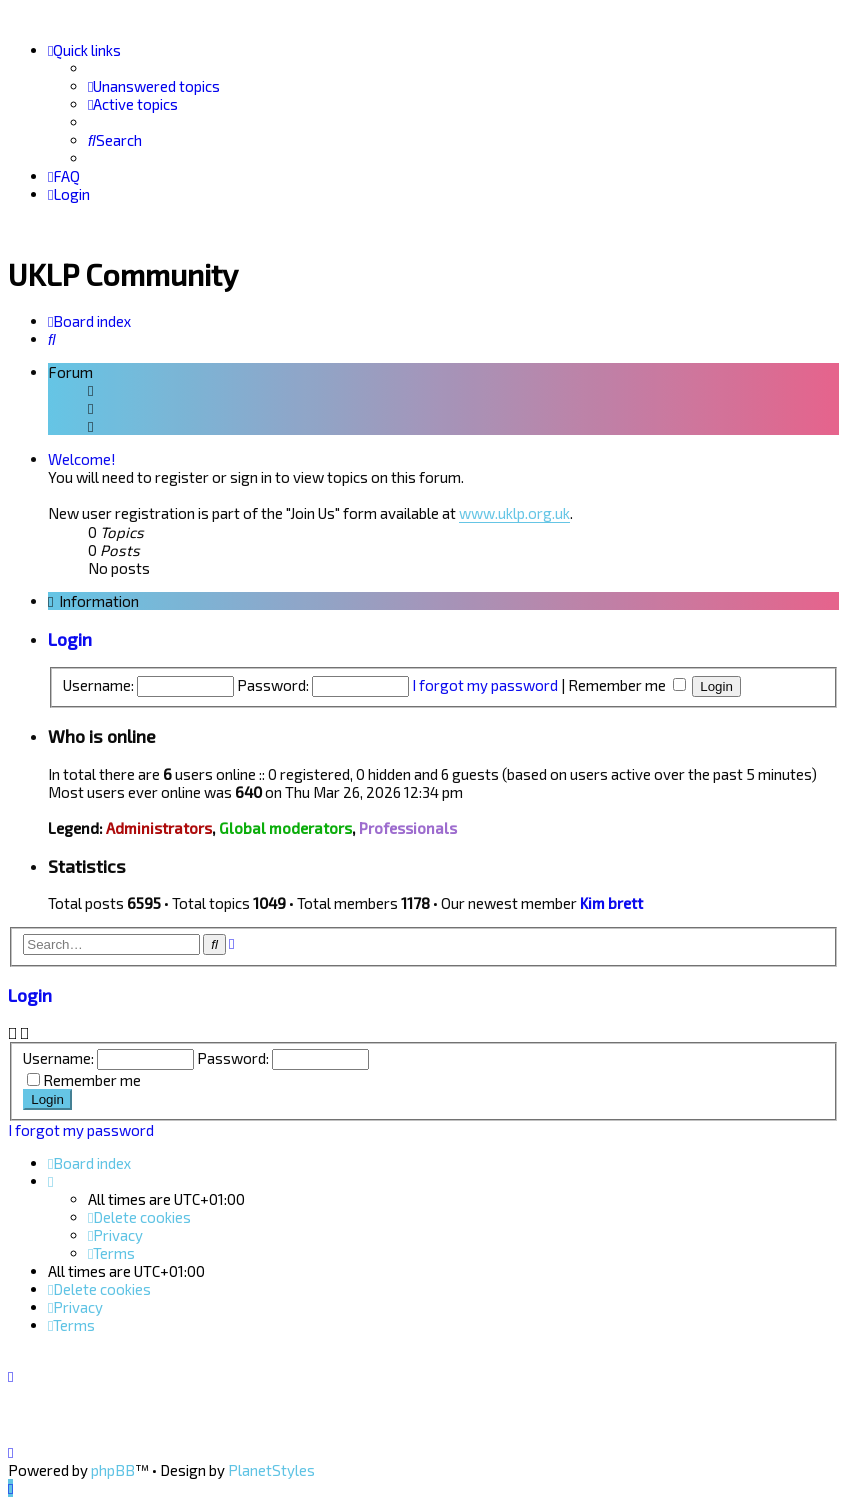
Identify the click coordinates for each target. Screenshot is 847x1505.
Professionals (408, 826)
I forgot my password (485, 682)
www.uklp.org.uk (514, 511)
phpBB (113, 1470)
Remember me (627, 682)
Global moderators (285, 826)
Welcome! (82, 457)
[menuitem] (154, 86)
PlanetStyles (271, 1470)
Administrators (159, 826)
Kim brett (611, 901)
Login (70, 637)
